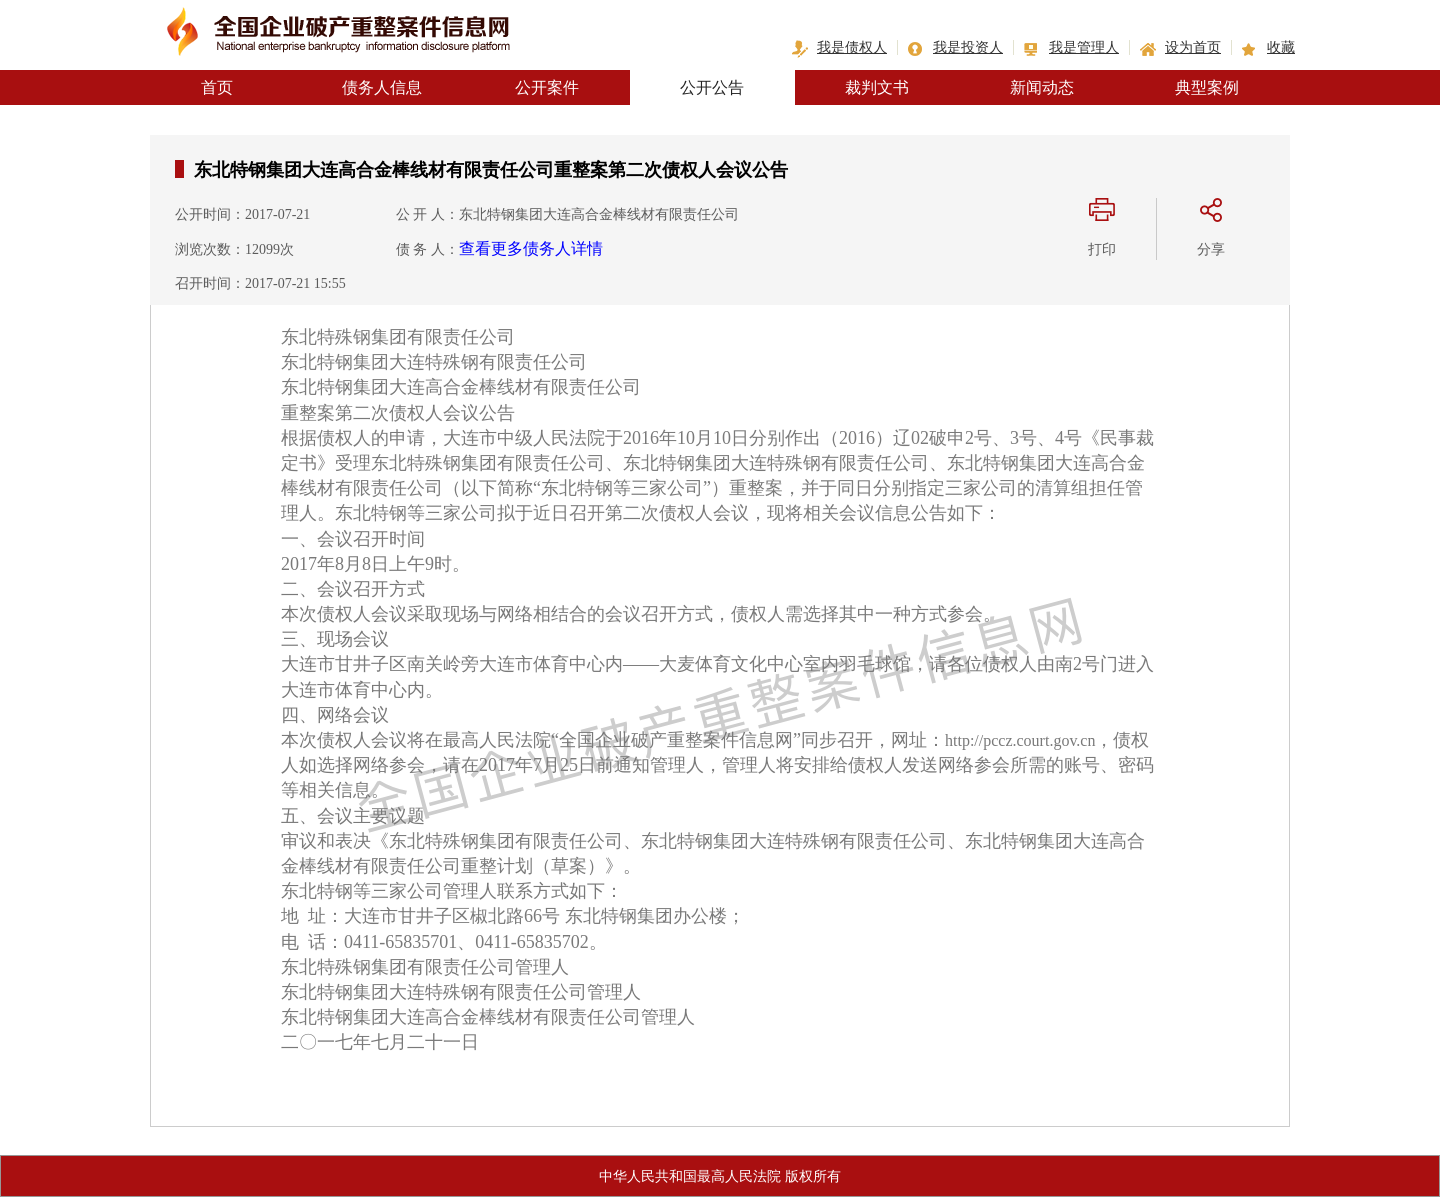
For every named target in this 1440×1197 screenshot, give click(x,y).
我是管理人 (1084, 47)
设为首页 (1193, 47)
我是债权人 (852, 47)
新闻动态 (1042, 87)
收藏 (1281, 47)
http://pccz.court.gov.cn (1020, 740)
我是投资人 (968, 47)
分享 (1211, 249)
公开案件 (547, 87)
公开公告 (712, 87)
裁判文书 (877, 87)
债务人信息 (382, 87)
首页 (217, 87)
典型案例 (1207, 87)
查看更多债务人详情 (531, 248)
